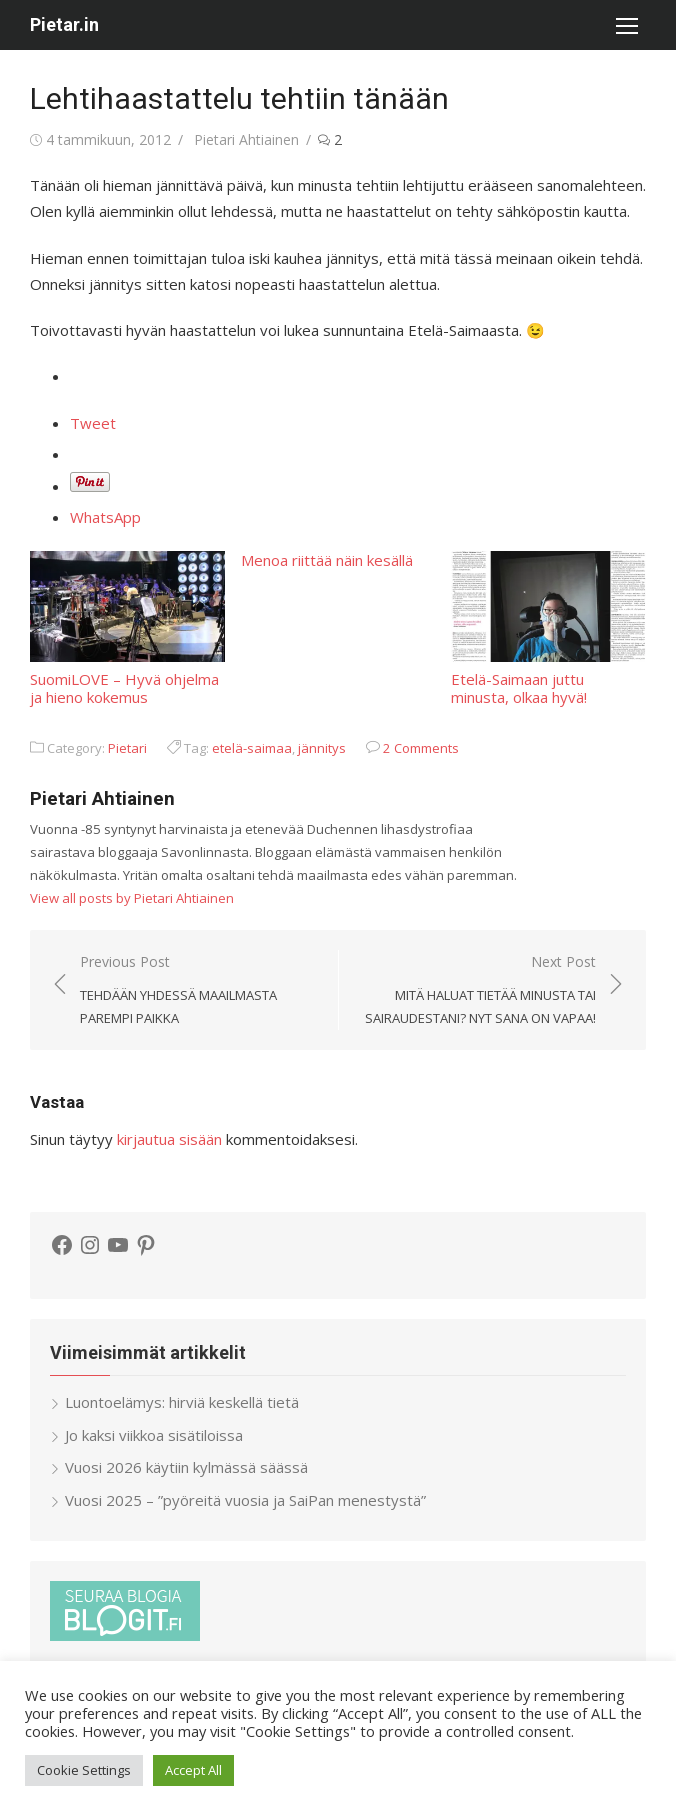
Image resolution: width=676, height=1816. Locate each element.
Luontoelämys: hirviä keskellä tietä (182, 1402)
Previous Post (199, 991)
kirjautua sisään (169, 1139)
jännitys (322, 748)
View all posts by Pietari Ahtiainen (132, 898)
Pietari (127, 748)
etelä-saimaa (252, 748)
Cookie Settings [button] (84, 1770)
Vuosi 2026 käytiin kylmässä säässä (186, 1467)
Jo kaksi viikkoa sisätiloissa (154, 1435)
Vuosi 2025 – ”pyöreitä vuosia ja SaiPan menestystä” (245, 1500)
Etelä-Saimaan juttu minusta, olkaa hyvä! (548, 628)
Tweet (93, 423)
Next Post (477, 991)
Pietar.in (64, 24)
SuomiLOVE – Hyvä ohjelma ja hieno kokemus (127, 628)
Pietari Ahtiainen (246, 139)
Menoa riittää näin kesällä (327, 560)
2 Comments (421, 748)
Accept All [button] (193, 1770)
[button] (626, 25)
